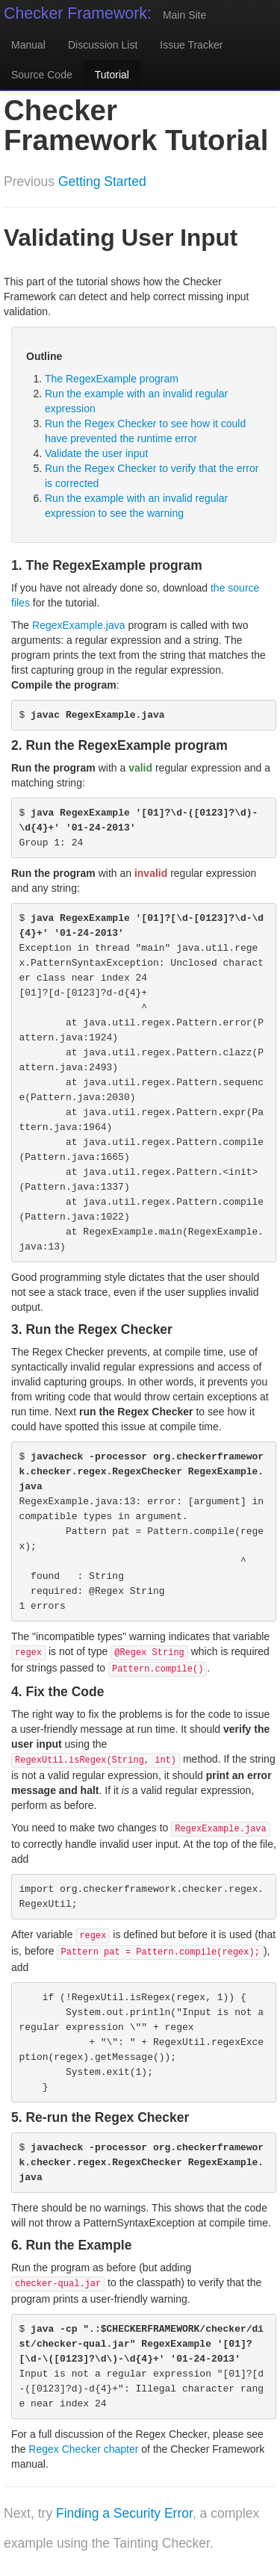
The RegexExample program (111, 379)
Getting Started (102, 181)
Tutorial (112, 75)
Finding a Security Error (124, 2513)
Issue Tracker (191, 45)
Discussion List (102, 45)
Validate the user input (96, 453)
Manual (28, 45)
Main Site (184, 15)
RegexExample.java (78, 625)
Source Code (41, 75)
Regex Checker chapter (83, 2449)
